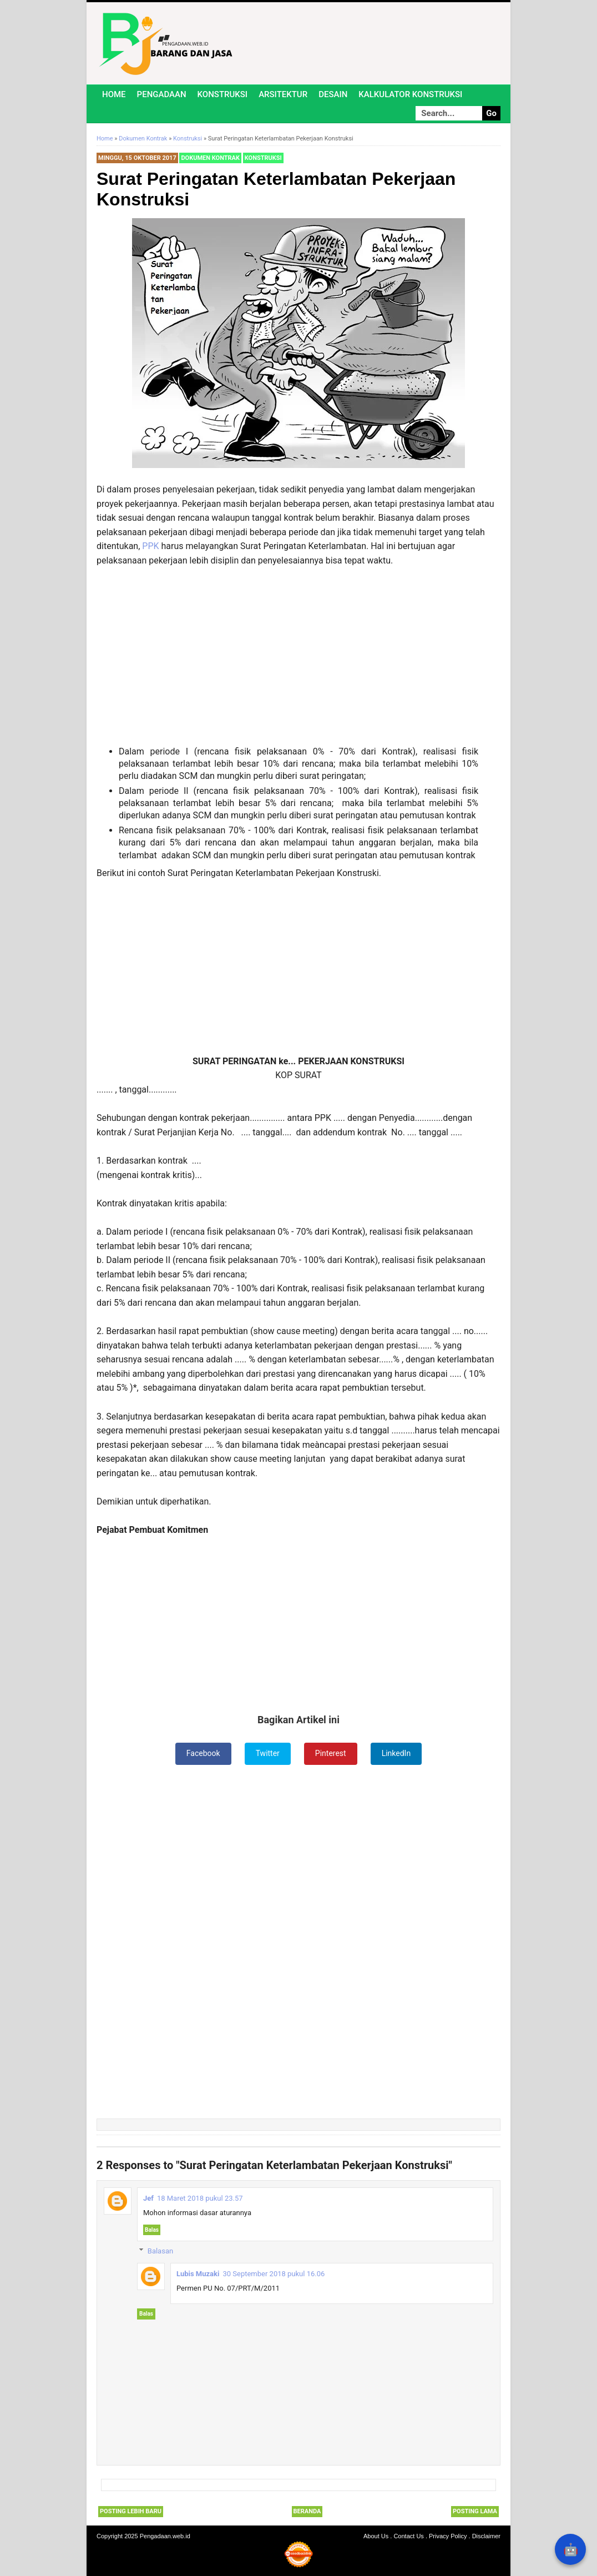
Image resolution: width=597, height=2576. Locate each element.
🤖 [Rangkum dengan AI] (570, 2550)
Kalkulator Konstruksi (410, 94)
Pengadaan (161, 94)
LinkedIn (396, 1753)
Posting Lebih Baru (130, 2511)
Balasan (160, 2251)
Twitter (268, 1753)
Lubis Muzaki (197, 2274)
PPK (151, 546)
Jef (148, 2198)
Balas (152, 2230)
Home (114, 94)
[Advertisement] (298, 656)
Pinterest (330, 1753)
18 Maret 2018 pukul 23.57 (200, 2198)
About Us (375, 2536)
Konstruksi (223, 94)
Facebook (203, 1753)
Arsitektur (283, 94)
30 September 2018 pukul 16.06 (273, 2274)
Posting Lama (475, 2511)
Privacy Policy (448, 2536)
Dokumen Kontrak (210, 158)
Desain (332, 94)
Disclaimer (486, 2536)
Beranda (307, 2511)
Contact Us (408, 2536)
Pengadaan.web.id (165, 2536)
